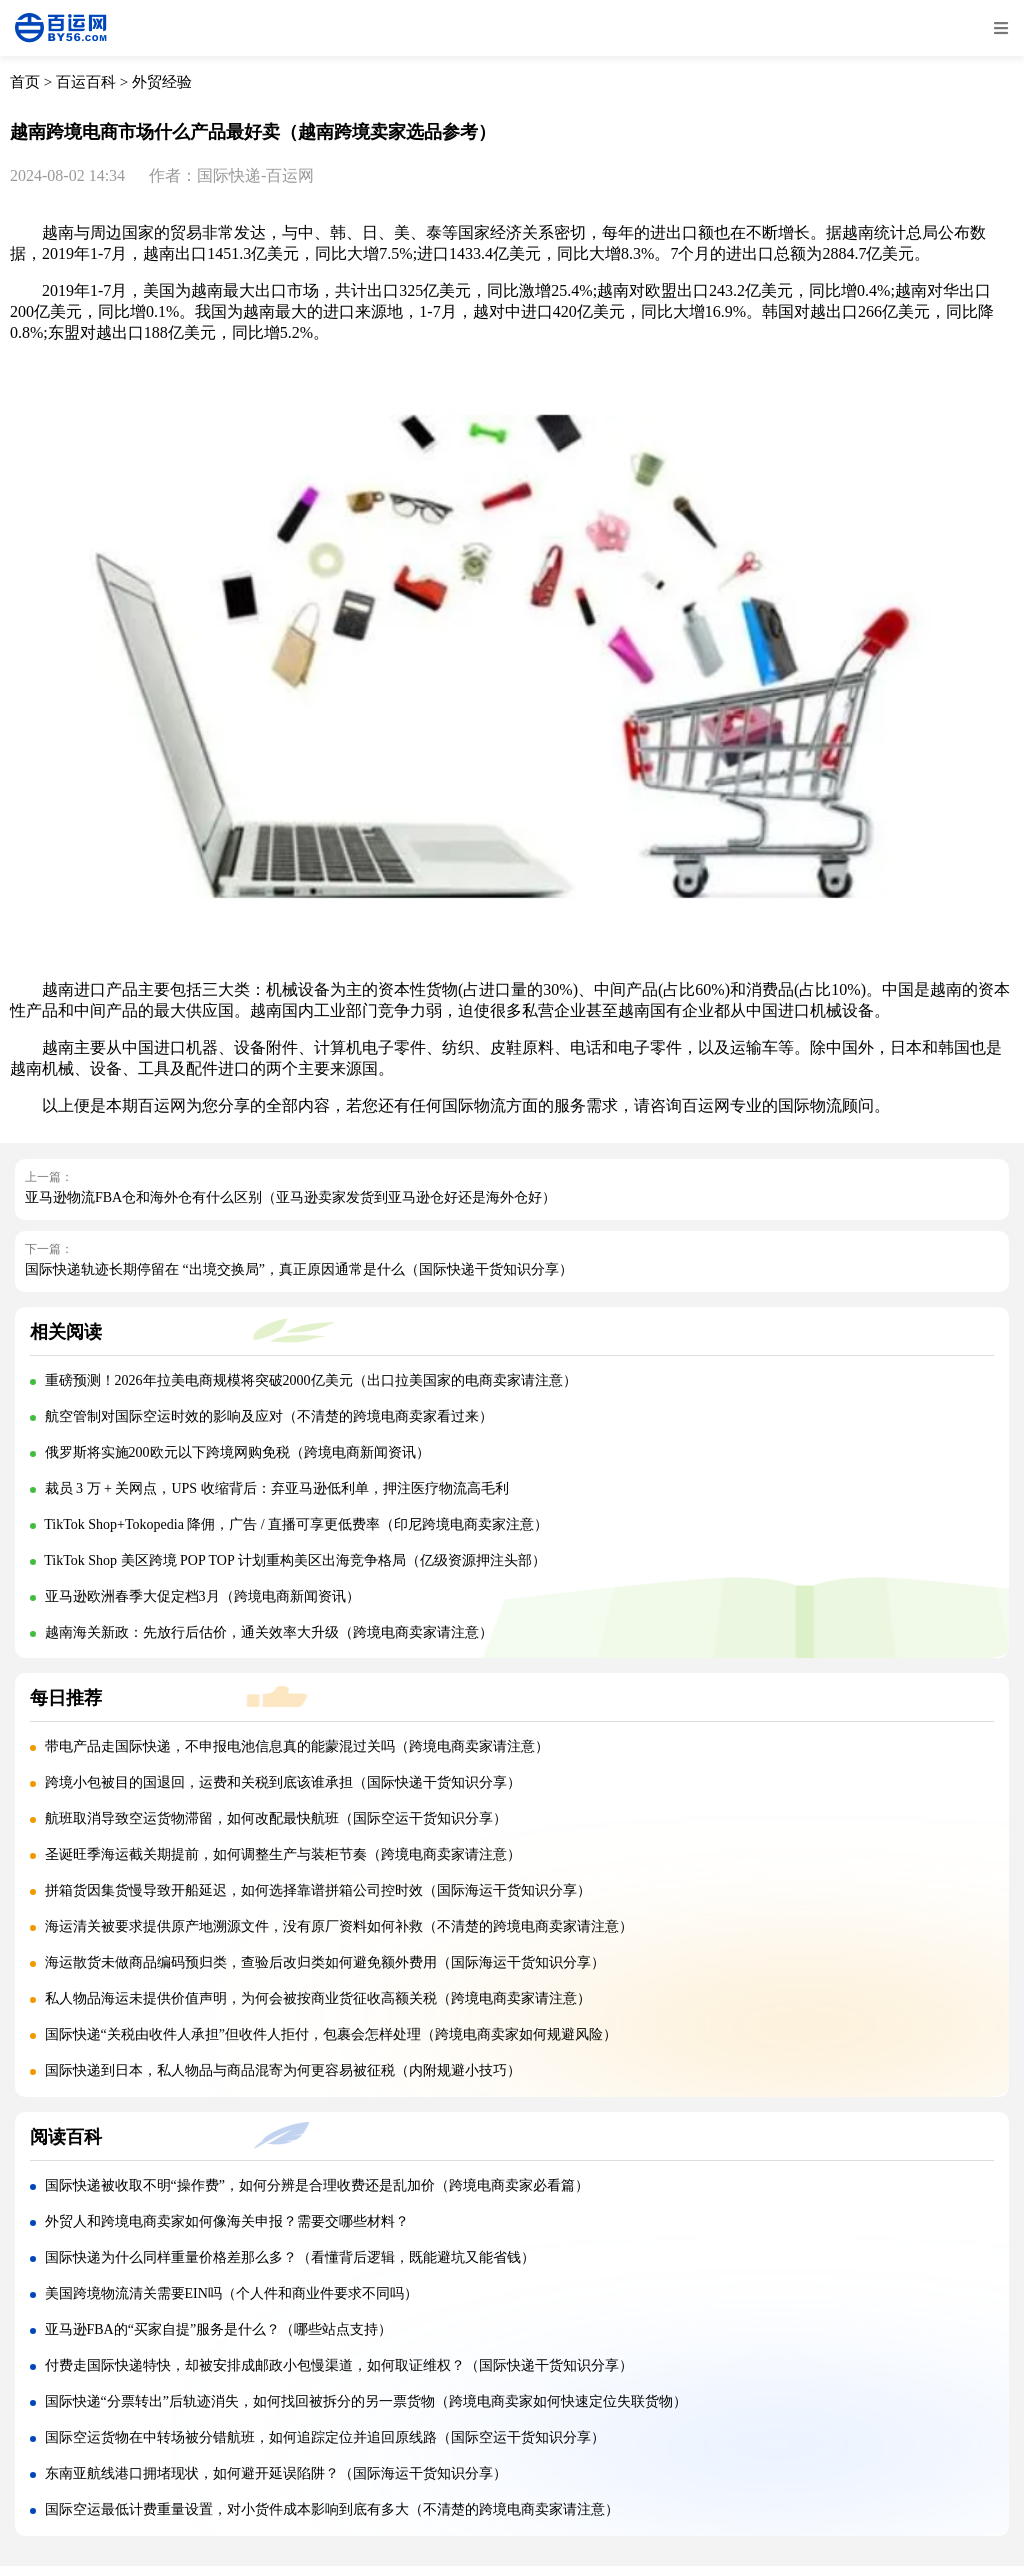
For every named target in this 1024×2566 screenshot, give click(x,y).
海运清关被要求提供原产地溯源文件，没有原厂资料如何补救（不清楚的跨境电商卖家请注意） (339, 1926)
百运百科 (86, 82)
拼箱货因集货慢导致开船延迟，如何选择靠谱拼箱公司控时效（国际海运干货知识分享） (318, 1890)
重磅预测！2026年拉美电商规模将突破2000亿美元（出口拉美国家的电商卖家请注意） (311, 1380)
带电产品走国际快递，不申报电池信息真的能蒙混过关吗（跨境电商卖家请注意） (297, 1746)
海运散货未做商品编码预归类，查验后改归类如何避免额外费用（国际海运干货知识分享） (325, 1962)
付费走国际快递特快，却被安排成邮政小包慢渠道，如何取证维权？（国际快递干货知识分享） (339, 2365)
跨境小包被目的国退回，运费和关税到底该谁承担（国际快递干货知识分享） (283, 1782)
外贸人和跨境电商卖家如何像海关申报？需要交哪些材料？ (227, 2221)
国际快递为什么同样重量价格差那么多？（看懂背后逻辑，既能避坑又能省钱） (290, 2257)
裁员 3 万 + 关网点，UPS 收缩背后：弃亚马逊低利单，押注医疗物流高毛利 (277, 1488)
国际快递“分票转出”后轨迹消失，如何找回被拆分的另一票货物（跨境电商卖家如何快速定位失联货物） (366, 2401)
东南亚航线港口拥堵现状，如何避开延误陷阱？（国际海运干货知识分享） (276, 2473)
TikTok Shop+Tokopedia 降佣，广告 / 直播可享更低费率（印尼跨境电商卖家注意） (296, 1524)
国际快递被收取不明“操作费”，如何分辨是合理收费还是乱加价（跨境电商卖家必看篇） (317, 2185)
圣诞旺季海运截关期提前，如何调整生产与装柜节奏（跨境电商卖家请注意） (283, 1854)
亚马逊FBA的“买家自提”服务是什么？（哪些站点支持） (219, 2329)
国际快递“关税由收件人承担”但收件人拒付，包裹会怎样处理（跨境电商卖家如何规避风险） (331, 2034)
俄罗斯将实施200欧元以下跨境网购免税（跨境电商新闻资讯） (237, 1452)
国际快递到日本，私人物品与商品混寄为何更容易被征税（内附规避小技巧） (283, 2070)
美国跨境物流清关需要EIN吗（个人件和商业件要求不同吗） (231, 2293)
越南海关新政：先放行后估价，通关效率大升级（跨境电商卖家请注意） (269, 1632)
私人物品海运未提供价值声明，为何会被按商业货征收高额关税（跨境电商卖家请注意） (318, 1998)
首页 (25, 82)
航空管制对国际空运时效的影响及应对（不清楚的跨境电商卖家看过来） (269, 1416)
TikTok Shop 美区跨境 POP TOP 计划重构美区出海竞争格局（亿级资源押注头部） (294, 1560)
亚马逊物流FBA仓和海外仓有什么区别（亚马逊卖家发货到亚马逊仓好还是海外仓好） (290, 1197)
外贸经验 (162, 82)
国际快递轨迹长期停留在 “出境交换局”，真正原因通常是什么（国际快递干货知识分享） (299, 1269)
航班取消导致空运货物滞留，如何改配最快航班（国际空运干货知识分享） (276, 1818)
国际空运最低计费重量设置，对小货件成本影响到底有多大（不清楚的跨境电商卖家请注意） (332, 2509)
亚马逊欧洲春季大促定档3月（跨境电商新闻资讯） (202, 1596)
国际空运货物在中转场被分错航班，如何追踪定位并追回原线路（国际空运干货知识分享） (325, 2437)
